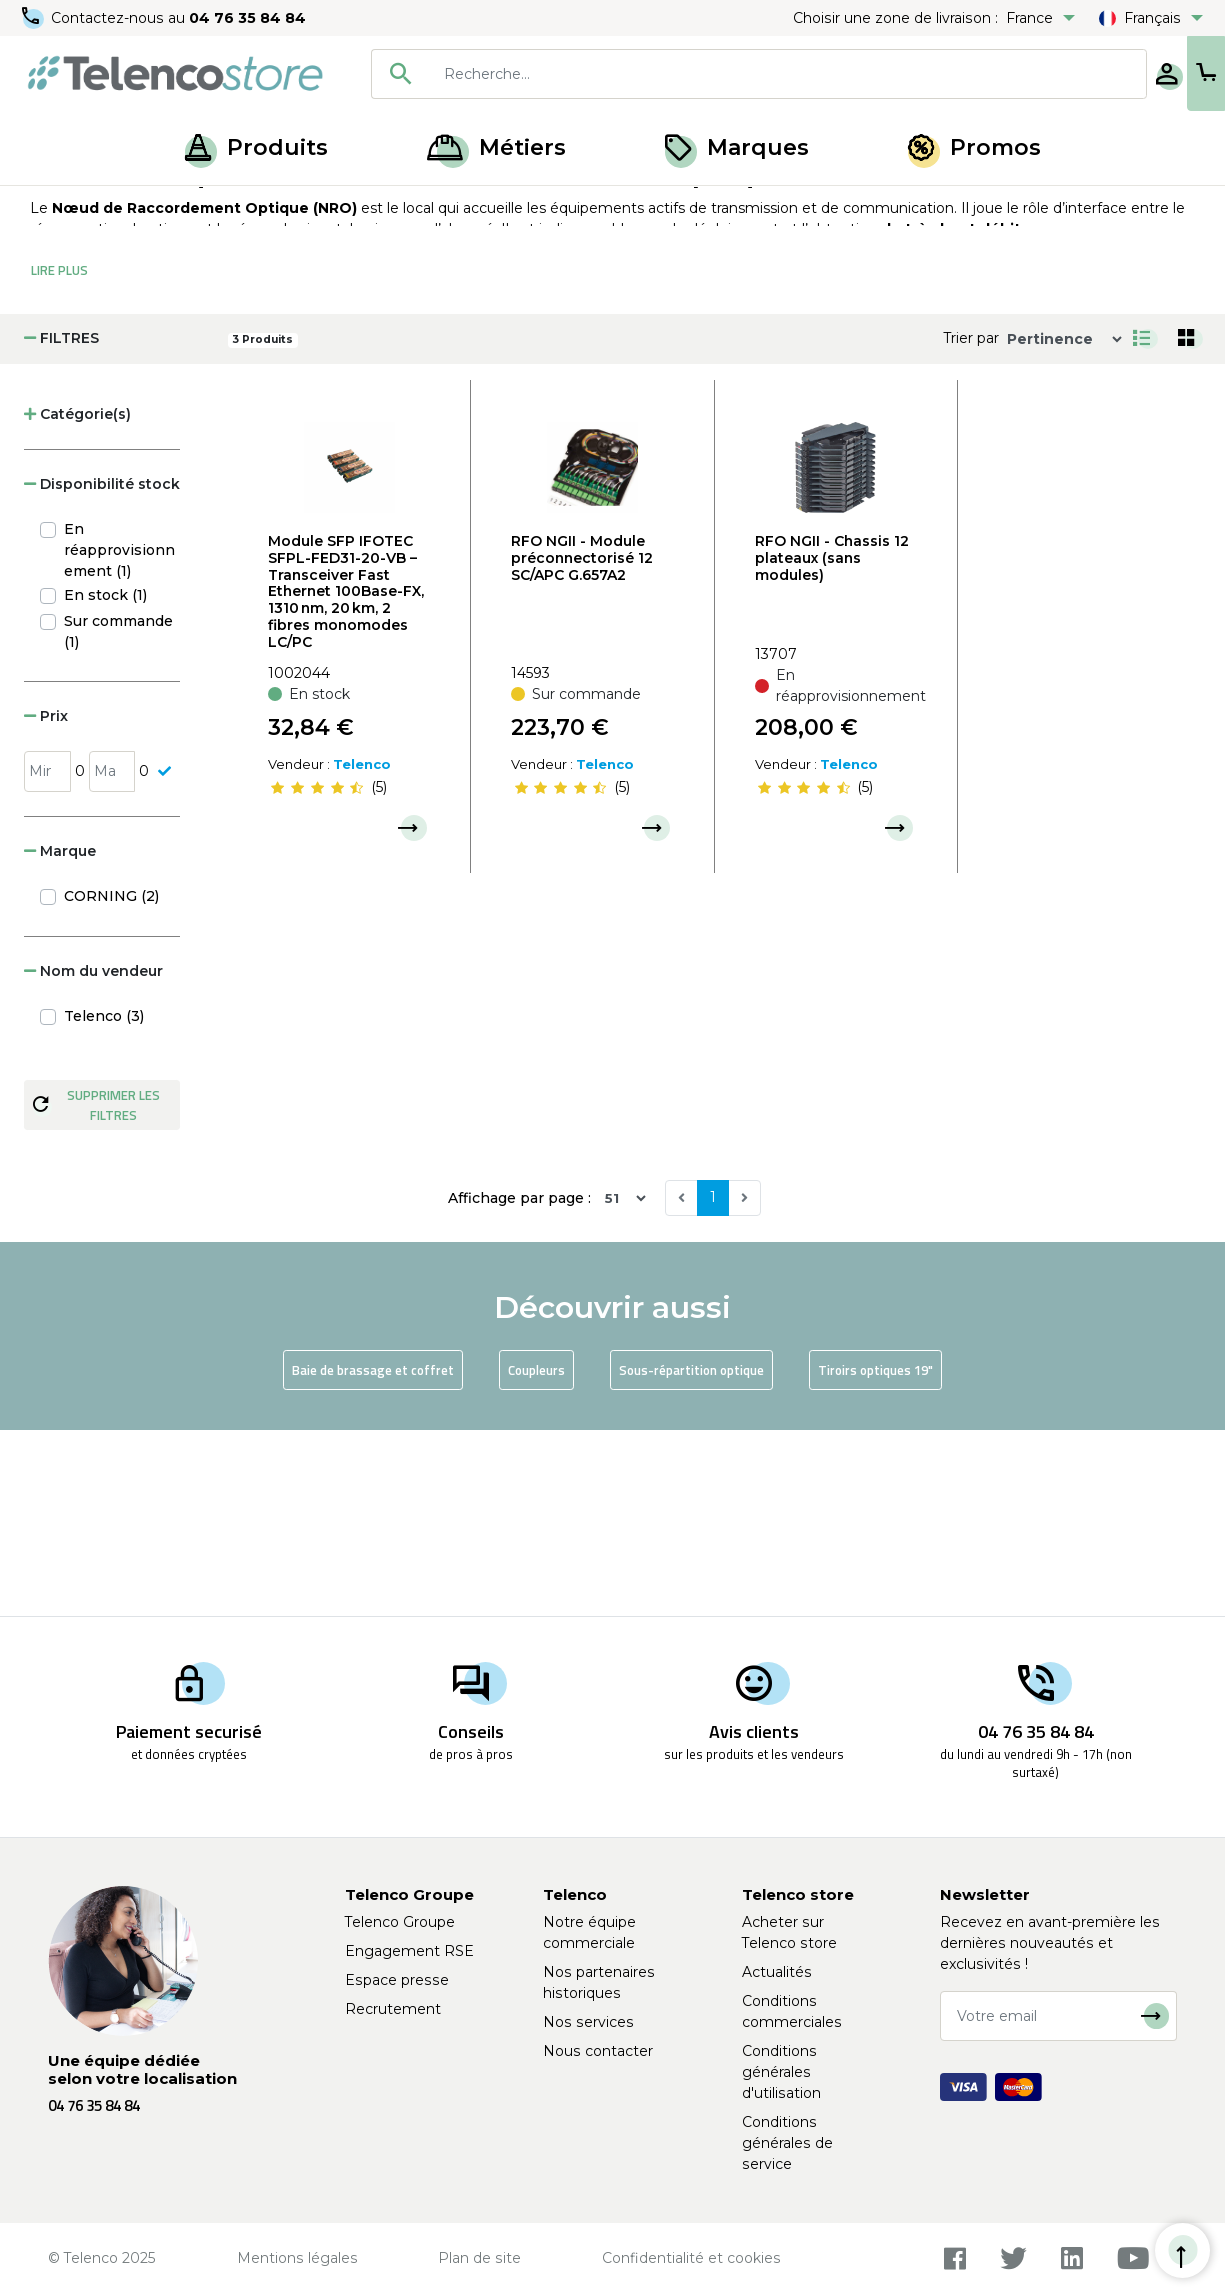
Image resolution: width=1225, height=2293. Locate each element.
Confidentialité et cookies (691, 2258)
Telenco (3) (104, 1202)
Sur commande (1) (118, 817)
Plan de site (479, 2258)
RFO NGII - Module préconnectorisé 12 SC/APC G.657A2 (582, 744)
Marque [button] (60, 1037)
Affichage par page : (519, 1384)
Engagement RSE (409, 1951)
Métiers (496, 147)
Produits (256, 147)
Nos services (588, 2022)
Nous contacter (598, 2051)
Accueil (54, 208)
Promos (974, 147)
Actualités (777, 1972)
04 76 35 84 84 (249, 18)
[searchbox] (723, 74)
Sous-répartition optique (691, 1556)
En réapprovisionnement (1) (119, 736)
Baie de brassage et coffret (373, 1556)
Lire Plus (59, 456)
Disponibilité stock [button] (102, 670)
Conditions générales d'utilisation (781, 2072)
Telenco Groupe (400, 1922)
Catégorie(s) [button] (77, 600)
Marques (737, 147)
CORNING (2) (111, 1082)
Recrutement (393, 2009)
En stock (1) (105, 781)
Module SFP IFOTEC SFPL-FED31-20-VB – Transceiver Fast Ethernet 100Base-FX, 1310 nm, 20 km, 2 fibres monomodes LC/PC (346, 777)
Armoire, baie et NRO (247, 208)
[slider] (317, 974)
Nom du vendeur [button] (93, 1157)
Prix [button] (46, 902)
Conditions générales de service (787, 2143)
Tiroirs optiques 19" (875, 1556)
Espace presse (397, 1980)
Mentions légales (297, 2258)
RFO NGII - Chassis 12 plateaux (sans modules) (832, 744)
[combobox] (694, 74)
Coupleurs (536, 1556)
